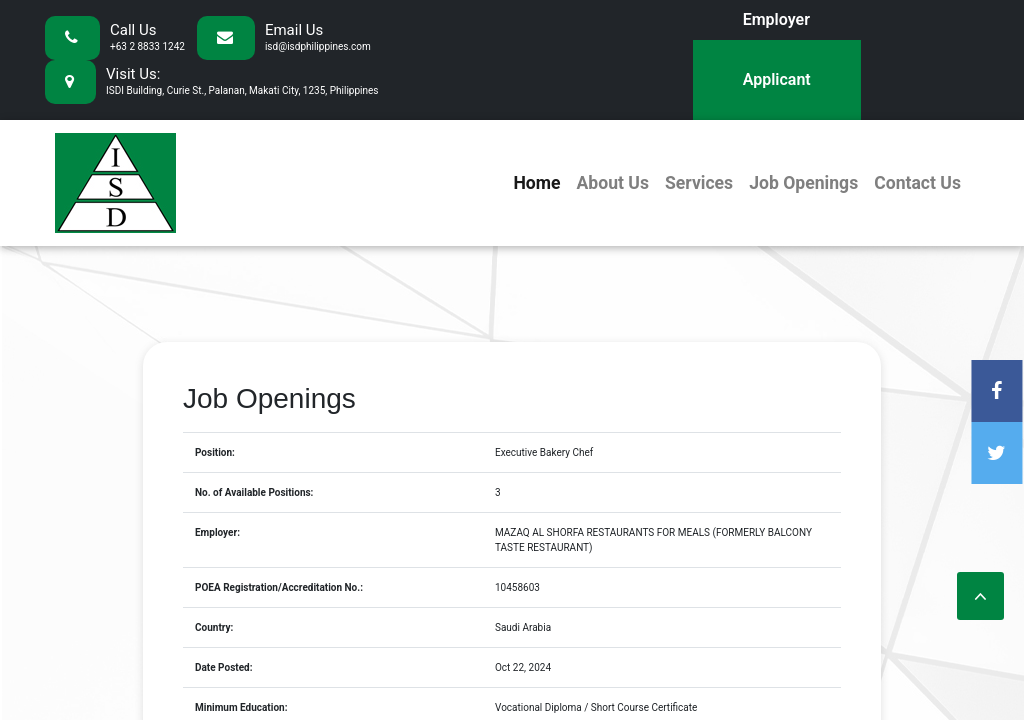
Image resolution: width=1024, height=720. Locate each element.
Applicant (777, 79)
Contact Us (917, 183)
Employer (776, 19)
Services (699, 183)
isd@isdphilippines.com (318, 46)
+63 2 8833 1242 (147, 46)
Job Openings (803, 183)
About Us (612, 183)
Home (536, 183)
